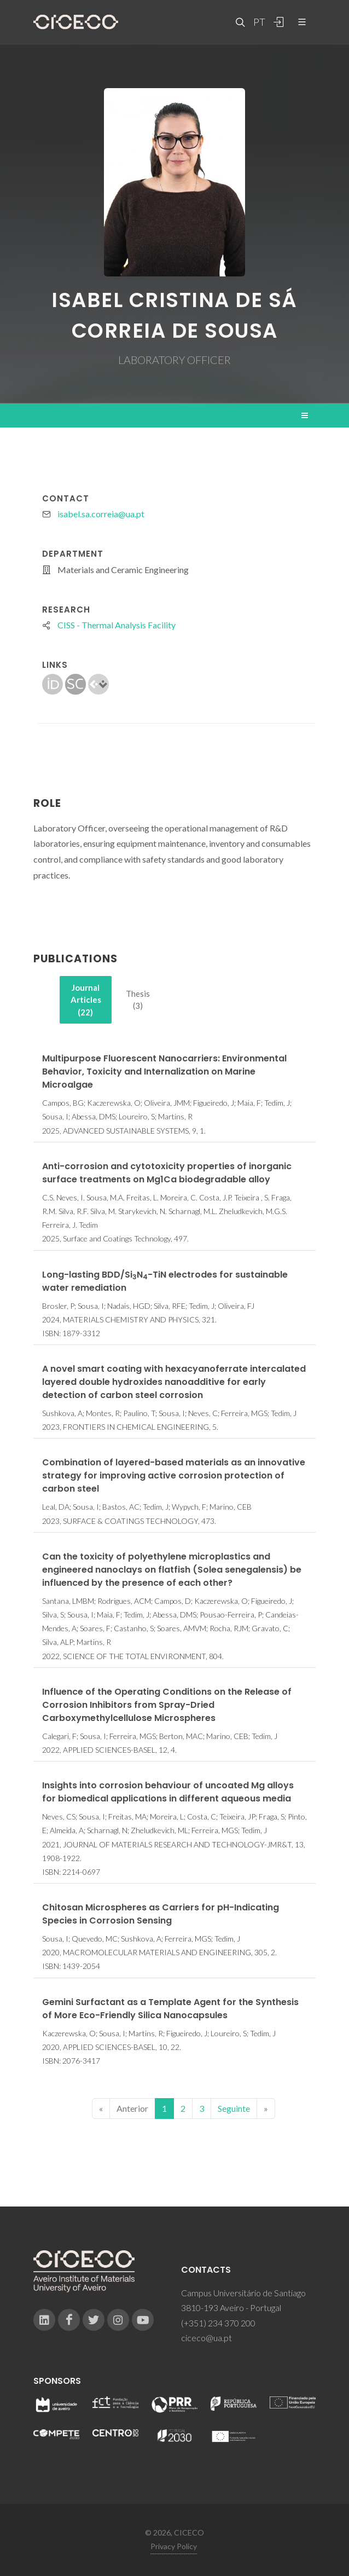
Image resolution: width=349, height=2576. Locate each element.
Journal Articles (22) (86, 1000)
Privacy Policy (173, 2546)
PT (258, 21)
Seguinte (234, 2108)
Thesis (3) (138, 1000)
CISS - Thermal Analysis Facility (116, 625)
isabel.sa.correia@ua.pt (100, 514)
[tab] (86, 1000)
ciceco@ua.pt (206, 2337)
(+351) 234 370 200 (218, 2323)
